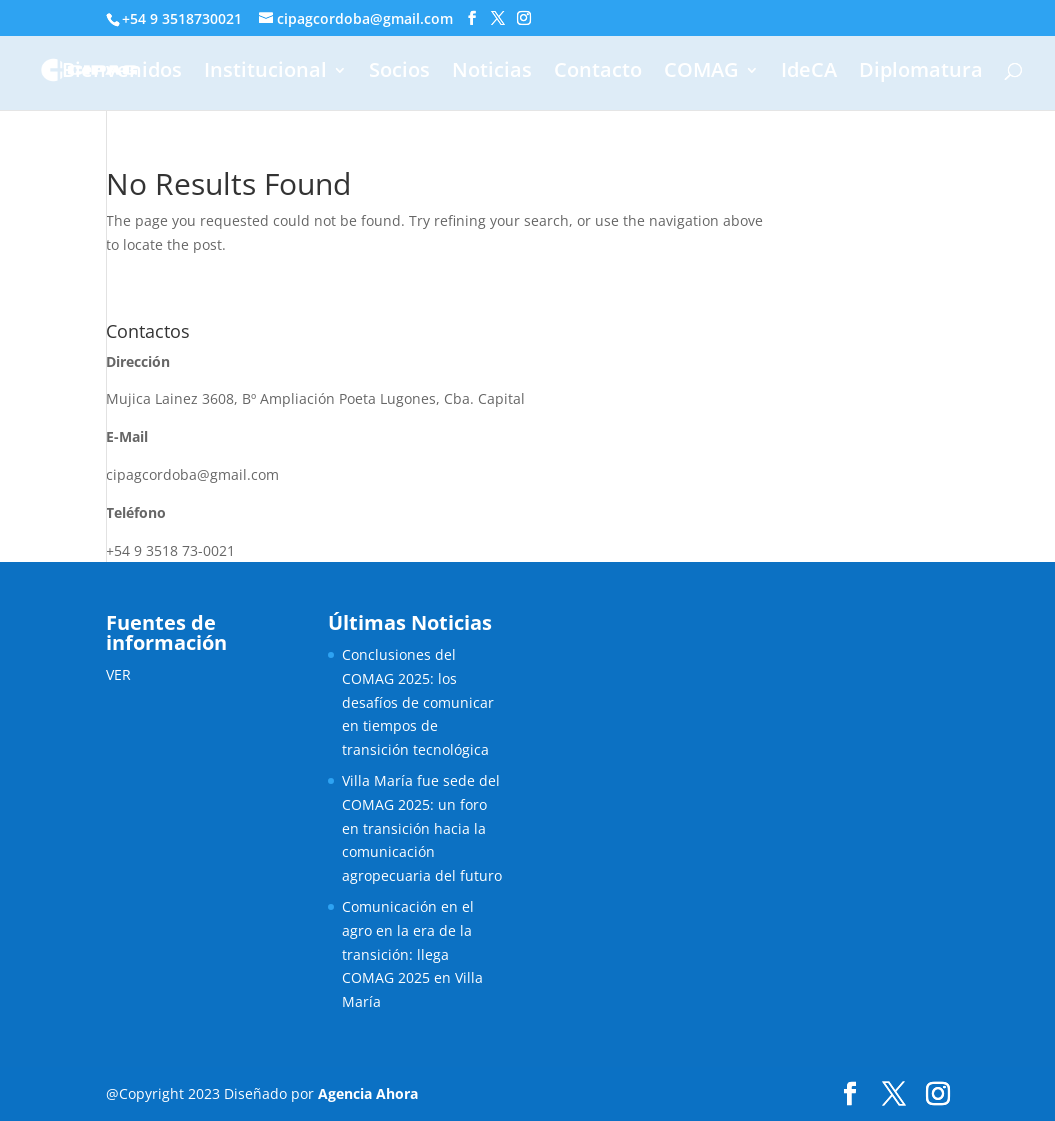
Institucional (265, 73)
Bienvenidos (122, 73)
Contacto (598, 73)
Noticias (492, 73)
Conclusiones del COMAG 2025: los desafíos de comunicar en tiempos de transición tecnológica (418, 702)
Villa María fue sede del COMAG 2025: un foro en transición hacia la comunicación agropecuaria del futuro (422, 828)
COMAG (701, 73)
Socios (399, 73)
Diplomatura (921, 73)
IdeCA (809, 73)
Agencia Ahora (368, 1093)
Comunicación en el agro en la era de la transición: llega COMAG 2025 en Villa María (412, 954)
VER (118, 674)
